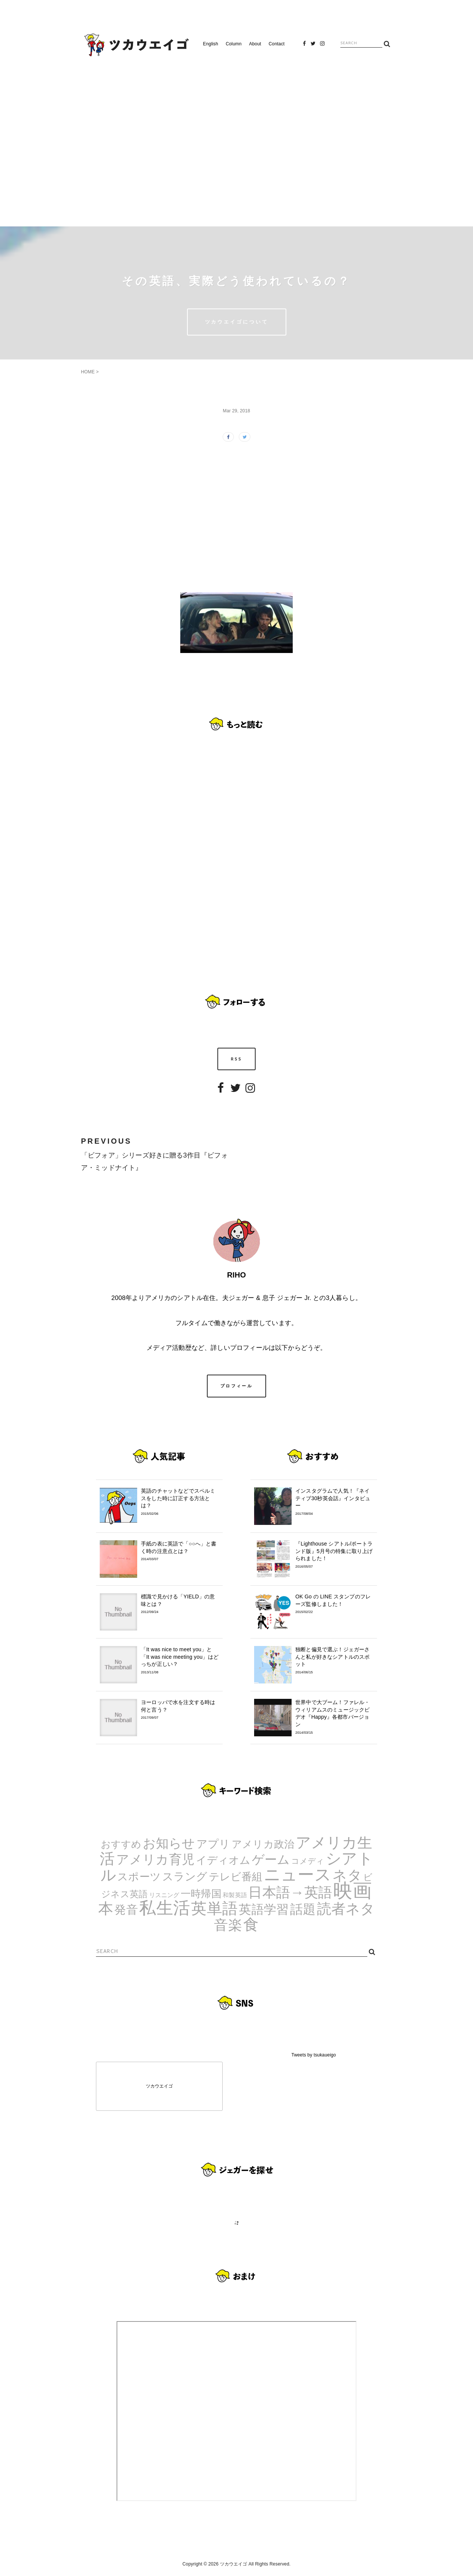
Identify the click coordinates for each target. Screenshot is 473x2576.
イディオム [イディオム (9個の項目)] (223, 1860)
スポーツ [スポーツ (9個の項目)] (139, 1877)
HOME (88, 371)
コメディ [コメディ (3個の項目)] (308, 1861)
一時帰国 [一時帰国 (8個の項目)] (201, 1893)
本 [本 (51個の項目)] (105, 1908)
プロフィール (236, 1385)
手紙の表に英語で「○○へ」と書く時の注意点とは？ (180, 1551)
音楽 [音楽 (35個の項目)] (228, 1925)
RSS (236, 1059)
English (211, 43)
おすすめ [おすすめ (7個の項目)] (121, 1844)
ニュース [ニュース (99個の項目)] (297, 1874)
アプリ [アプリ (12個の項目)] (213, 1844)
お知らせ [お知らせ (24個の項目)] (169, 1843)
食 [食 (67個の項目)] (251, 1924)
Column (233, 43)
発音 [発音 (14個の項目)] (126, 1909)
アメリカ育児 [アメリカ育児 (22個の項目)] (155, 1859)
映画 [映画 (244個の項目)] (352, 1890)
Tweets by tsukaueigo (314, 2055)
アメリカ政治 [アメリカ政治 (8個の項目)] (263, 1844)
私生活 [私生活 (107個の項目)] (164, 1908)
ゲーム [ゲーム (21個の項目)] (271, 1859)
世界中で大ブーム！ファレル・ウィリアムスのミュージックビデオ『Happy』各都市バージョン (334, 1717)
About (255, 43)
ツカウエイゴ (159, 2086)
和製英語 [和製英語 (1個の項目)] (235, 1895)
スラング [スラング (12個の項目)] (185, 1876)
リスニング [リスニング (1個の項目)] (164, 1895)
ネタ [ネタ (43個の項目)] (347, 1875)
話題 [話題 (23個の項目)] (303, 1909)
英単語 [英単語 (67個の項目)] (214, 1908)
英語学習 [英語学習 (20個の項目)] (264, 1909)
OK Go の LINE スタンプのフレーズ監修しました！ (334, 1604)
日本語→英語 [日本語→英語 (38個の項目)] (290, 1892)
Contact (277, 43)
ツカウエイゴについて (236, 322)
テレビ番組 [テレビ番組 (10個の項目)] (236, 1877)
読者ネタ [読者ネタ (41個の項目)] (346, 1909)
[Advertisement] (236, 138)
